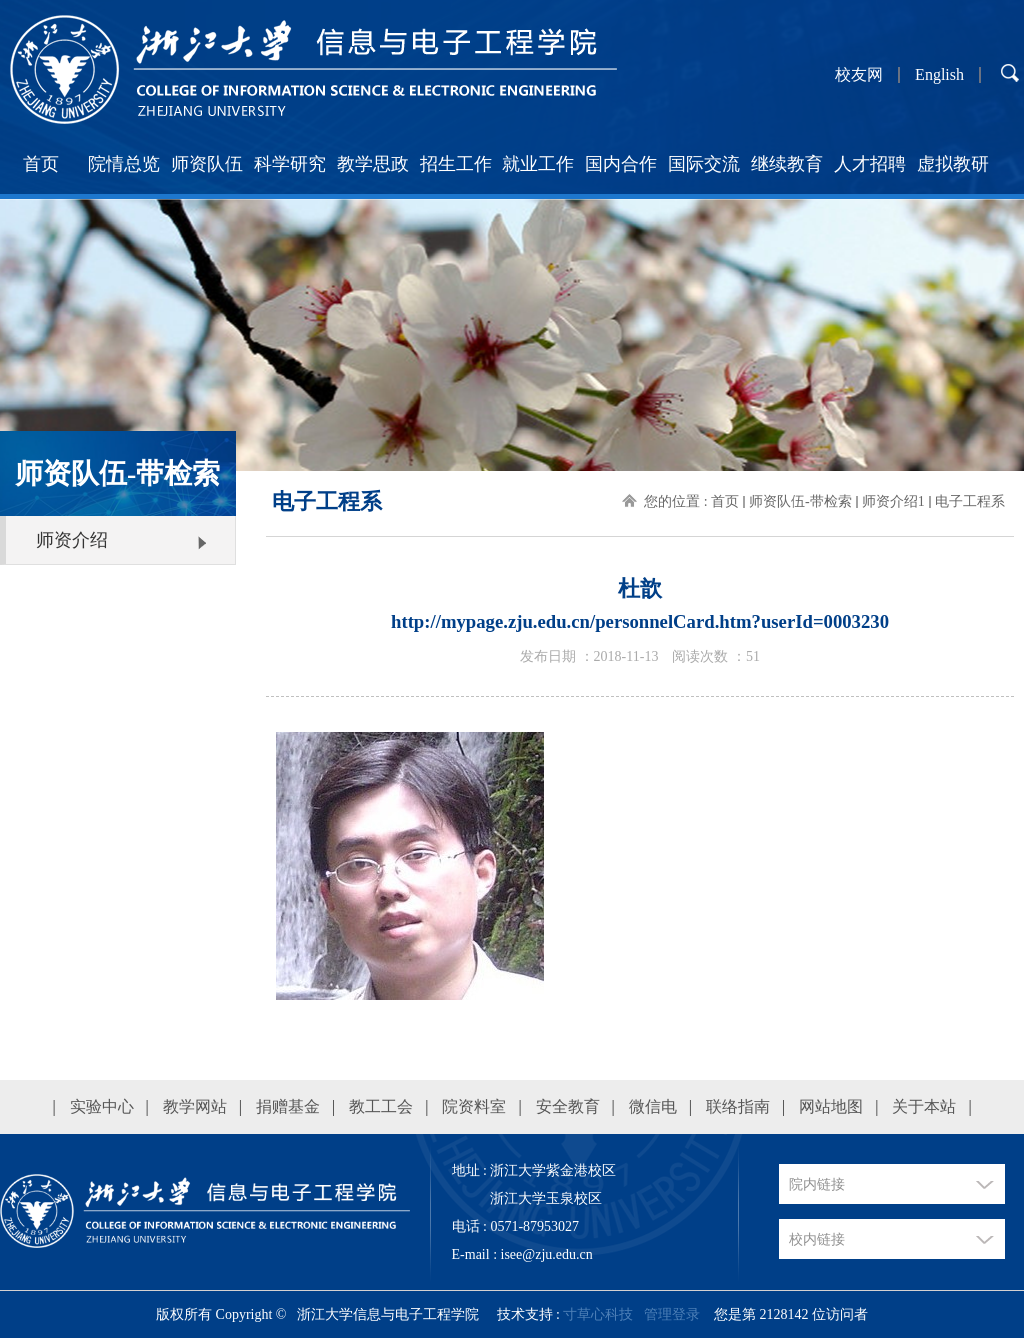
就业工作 (538, 164)
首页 (41, 164)
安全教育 (568, 1106)
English (939, 75)
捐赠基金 (288, 1106)
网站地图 (831, 1106)
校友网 (859, 75)
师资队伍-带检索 (800, 501)
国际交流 (704, 164)
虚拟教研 (953, 164)
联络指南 (738, 1106)
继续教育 (787, 164)
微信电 (653, 1106)
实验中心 (102, 1106)
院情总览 (124, 164)
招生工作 (456, 164)
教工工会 (381, 1106)
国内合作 (621, 164)
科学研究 (290, 164)
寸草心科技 (598, 1314)
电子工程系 (970, 501)
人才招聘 (870, 164)
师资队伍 (207, 164)
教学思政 (373, 164)
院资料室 (474, 1106)
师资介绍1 (893, 501)
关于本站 (924, 1106)
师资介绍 (72, 540)
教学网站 (195, 1106)
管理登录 (672, 1314)
